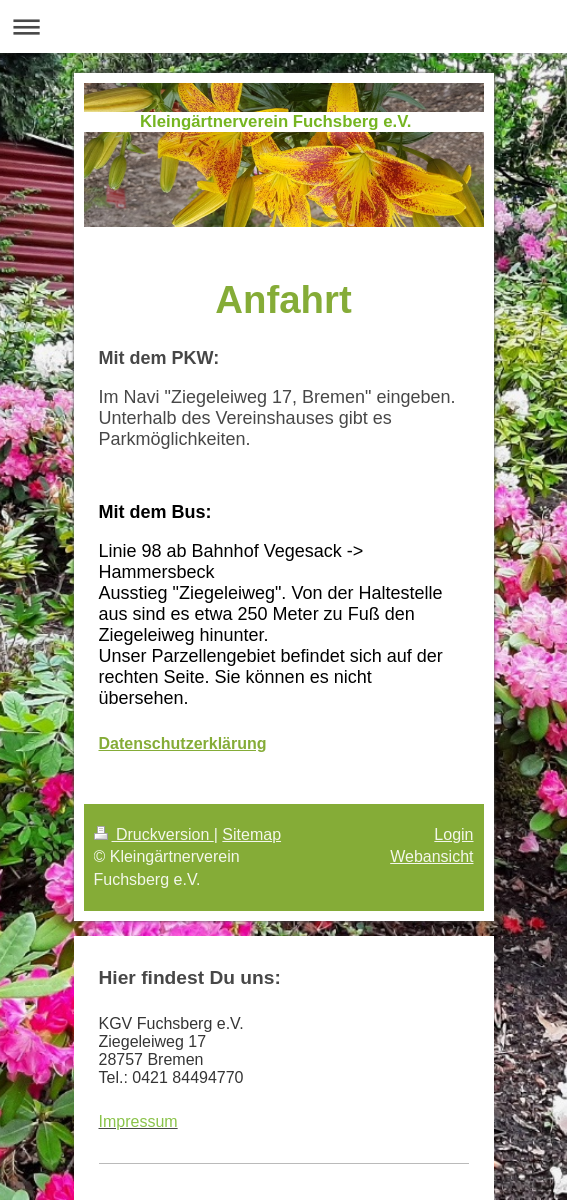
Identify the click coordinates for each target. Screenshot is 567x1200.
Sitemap (251, 834)
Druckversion (154, 834)
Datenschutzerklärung (183, 743)
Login (453, 834)
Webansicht (431, 856)
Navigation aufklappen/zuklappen (283, 26)
